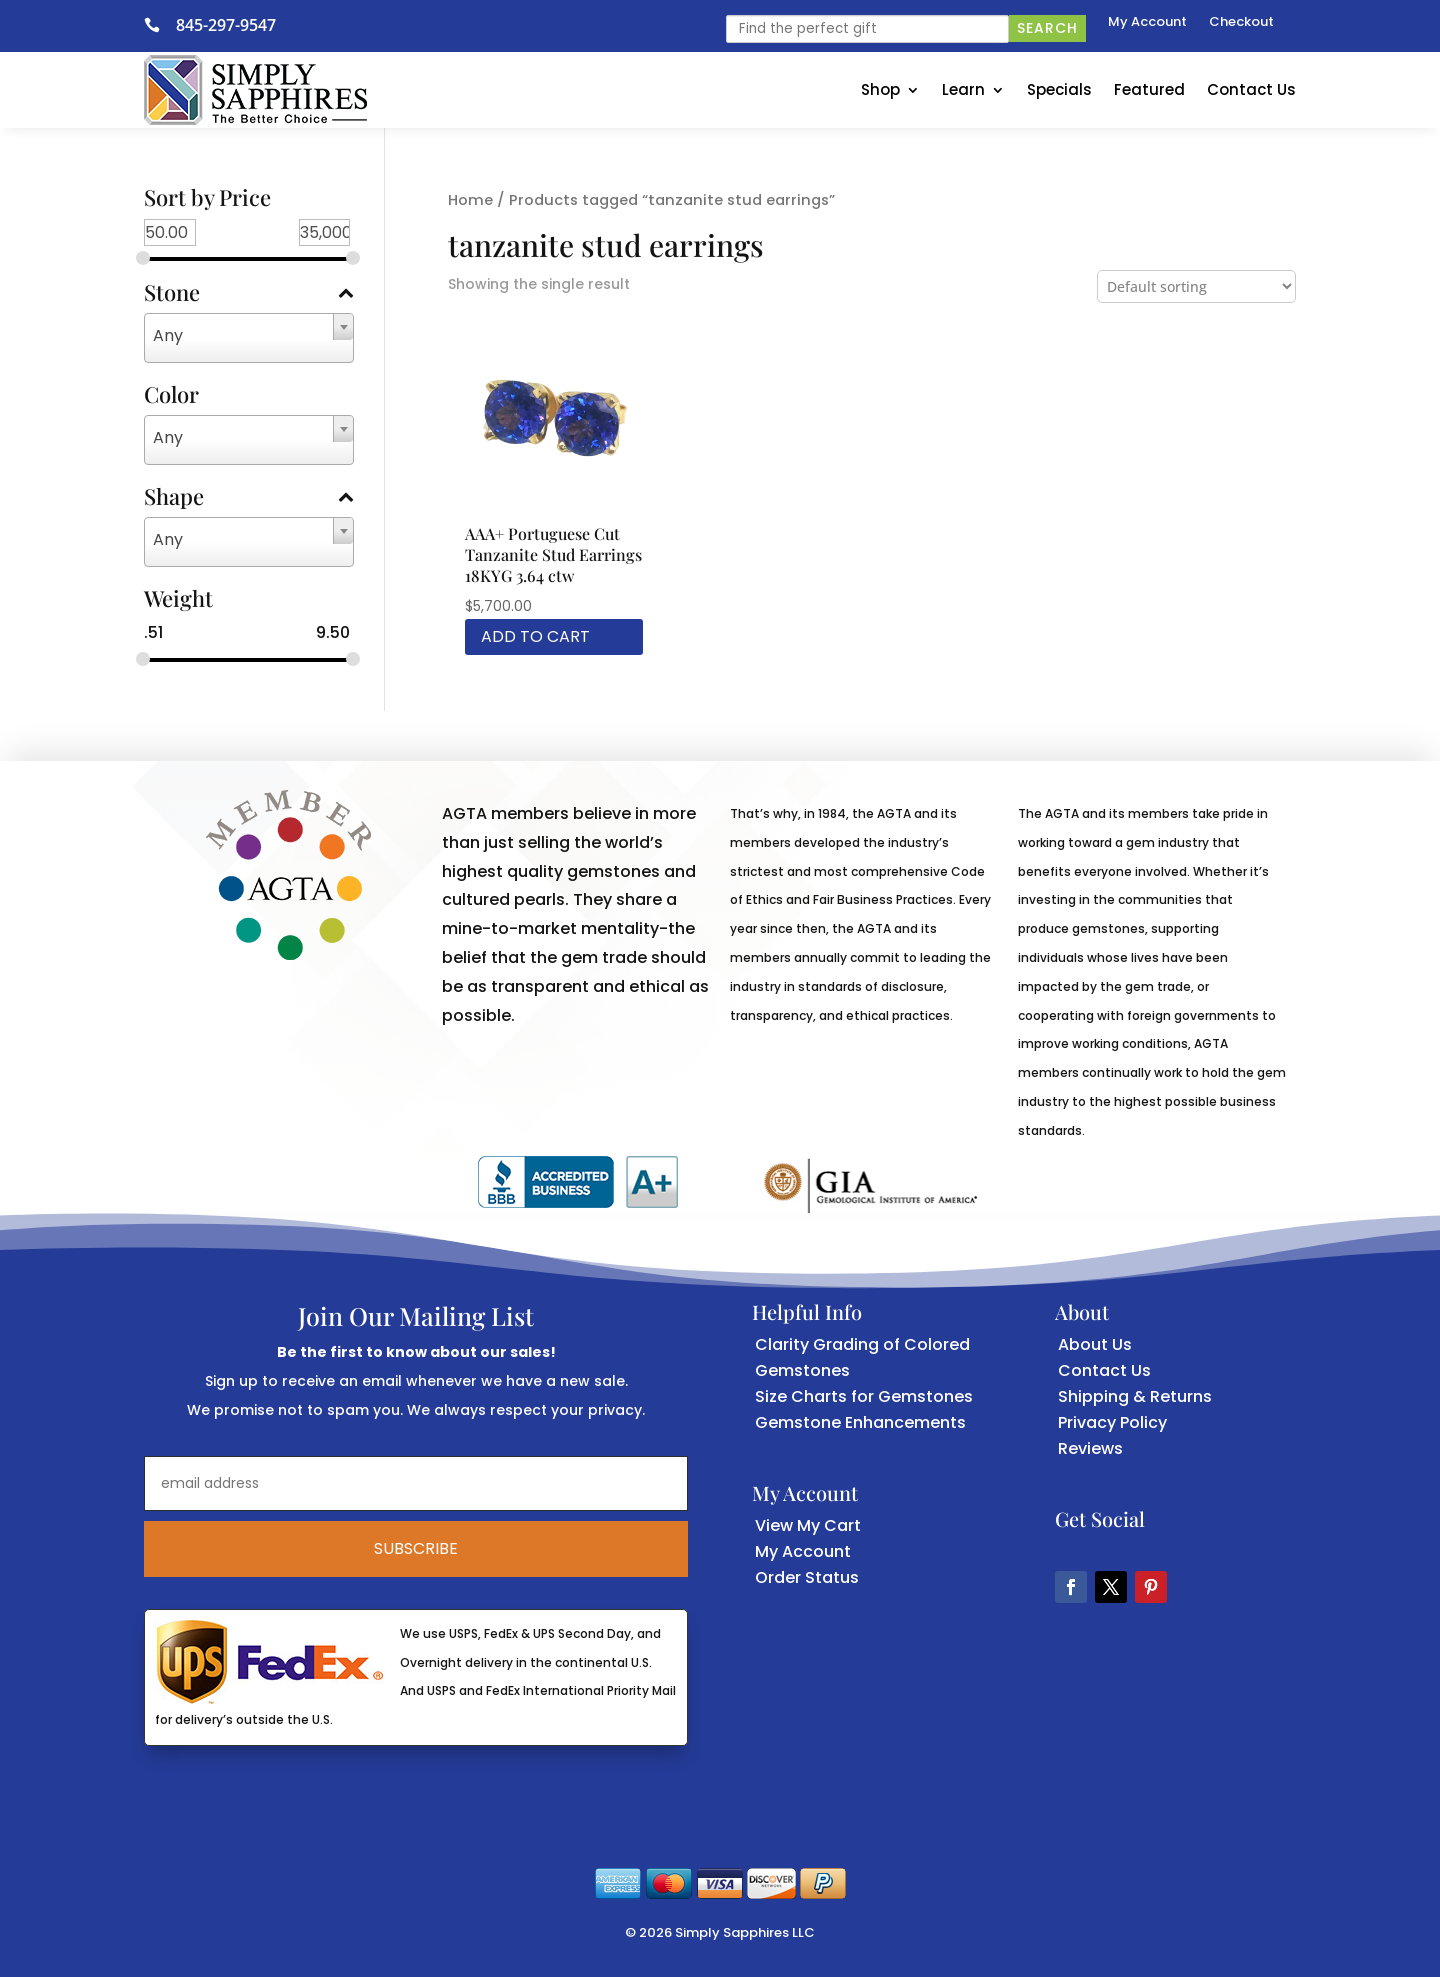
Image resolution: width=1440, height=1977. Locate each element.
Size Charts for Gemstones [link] (864, 1396)
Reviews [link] (1090, 1448)
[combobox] (249, 338)
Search (1047, 28)
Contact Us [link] (1251, 89)
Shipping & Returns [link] (1135, 1396)
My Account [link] (1147, 23)
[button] (1071, 1587)
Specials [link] (1059, 89)
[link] (160, 25)
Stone (249, 294)
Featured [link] (1149, 89)
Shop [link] (880, 89)
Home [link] (470, 200)
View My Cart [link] (808, 1525)
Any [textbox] (168, 335)
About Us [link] (1095, 1344)
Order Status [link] (807, 1577)
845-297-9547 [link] (226, 25)
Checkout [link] (1241, 23)
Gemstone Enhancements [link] (860, 1422)
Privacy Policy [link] (1112, 1422)
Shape (249, 498)
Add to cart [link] (535, 636)
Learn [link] (963, 89)
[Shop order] (1196, 286)
